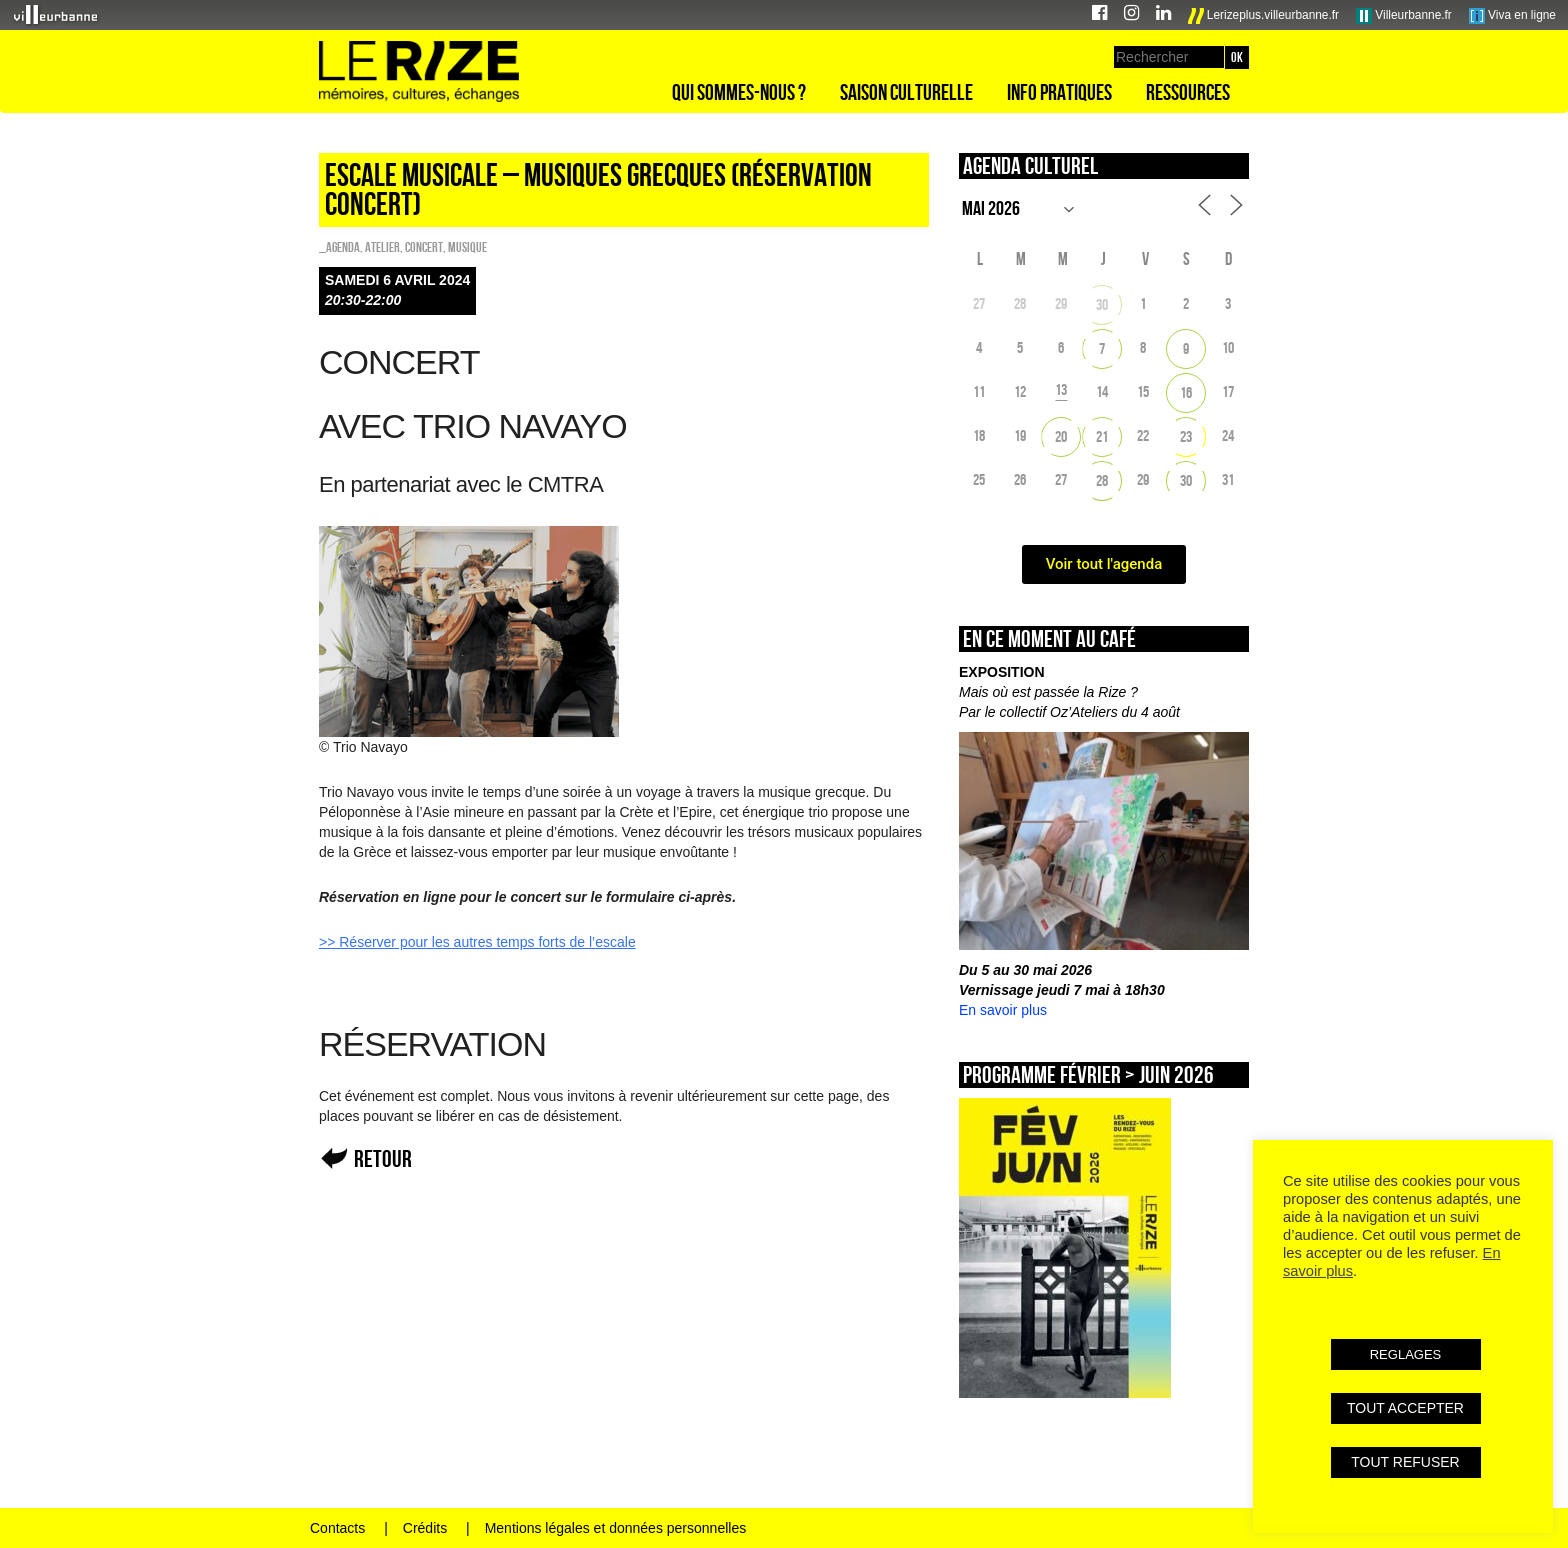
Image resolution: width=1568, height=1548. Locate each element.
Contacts (337, 1528)
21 (1102, 436)
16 (1186, 392)
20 (1061, 436)
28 (1102, 480)
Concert (424, 247)
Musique (467, 247)
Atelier (382, 247)
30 (1102, 304)
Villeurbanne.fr (1404, 16)
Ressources (1188, 92)
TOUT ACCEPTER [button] (1405, 1408)
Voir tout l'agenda (1104, 564)
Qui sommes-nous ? (739, 92)
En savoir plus (1003, 1010)
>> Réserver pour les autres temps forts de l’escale (477, 942)
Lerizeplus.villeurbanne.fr (1264, 16)
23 (1186, 436)
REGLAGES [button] (1406, 1354)
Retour (383, 1158)
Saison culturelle (906, 92)
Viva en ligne (1512, 16)
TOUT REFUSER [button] (1405, 1462)
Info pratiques (1059, 92)
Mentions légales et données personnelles (616, 1528)
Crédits (425, 1528)
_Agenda (339, 247)
